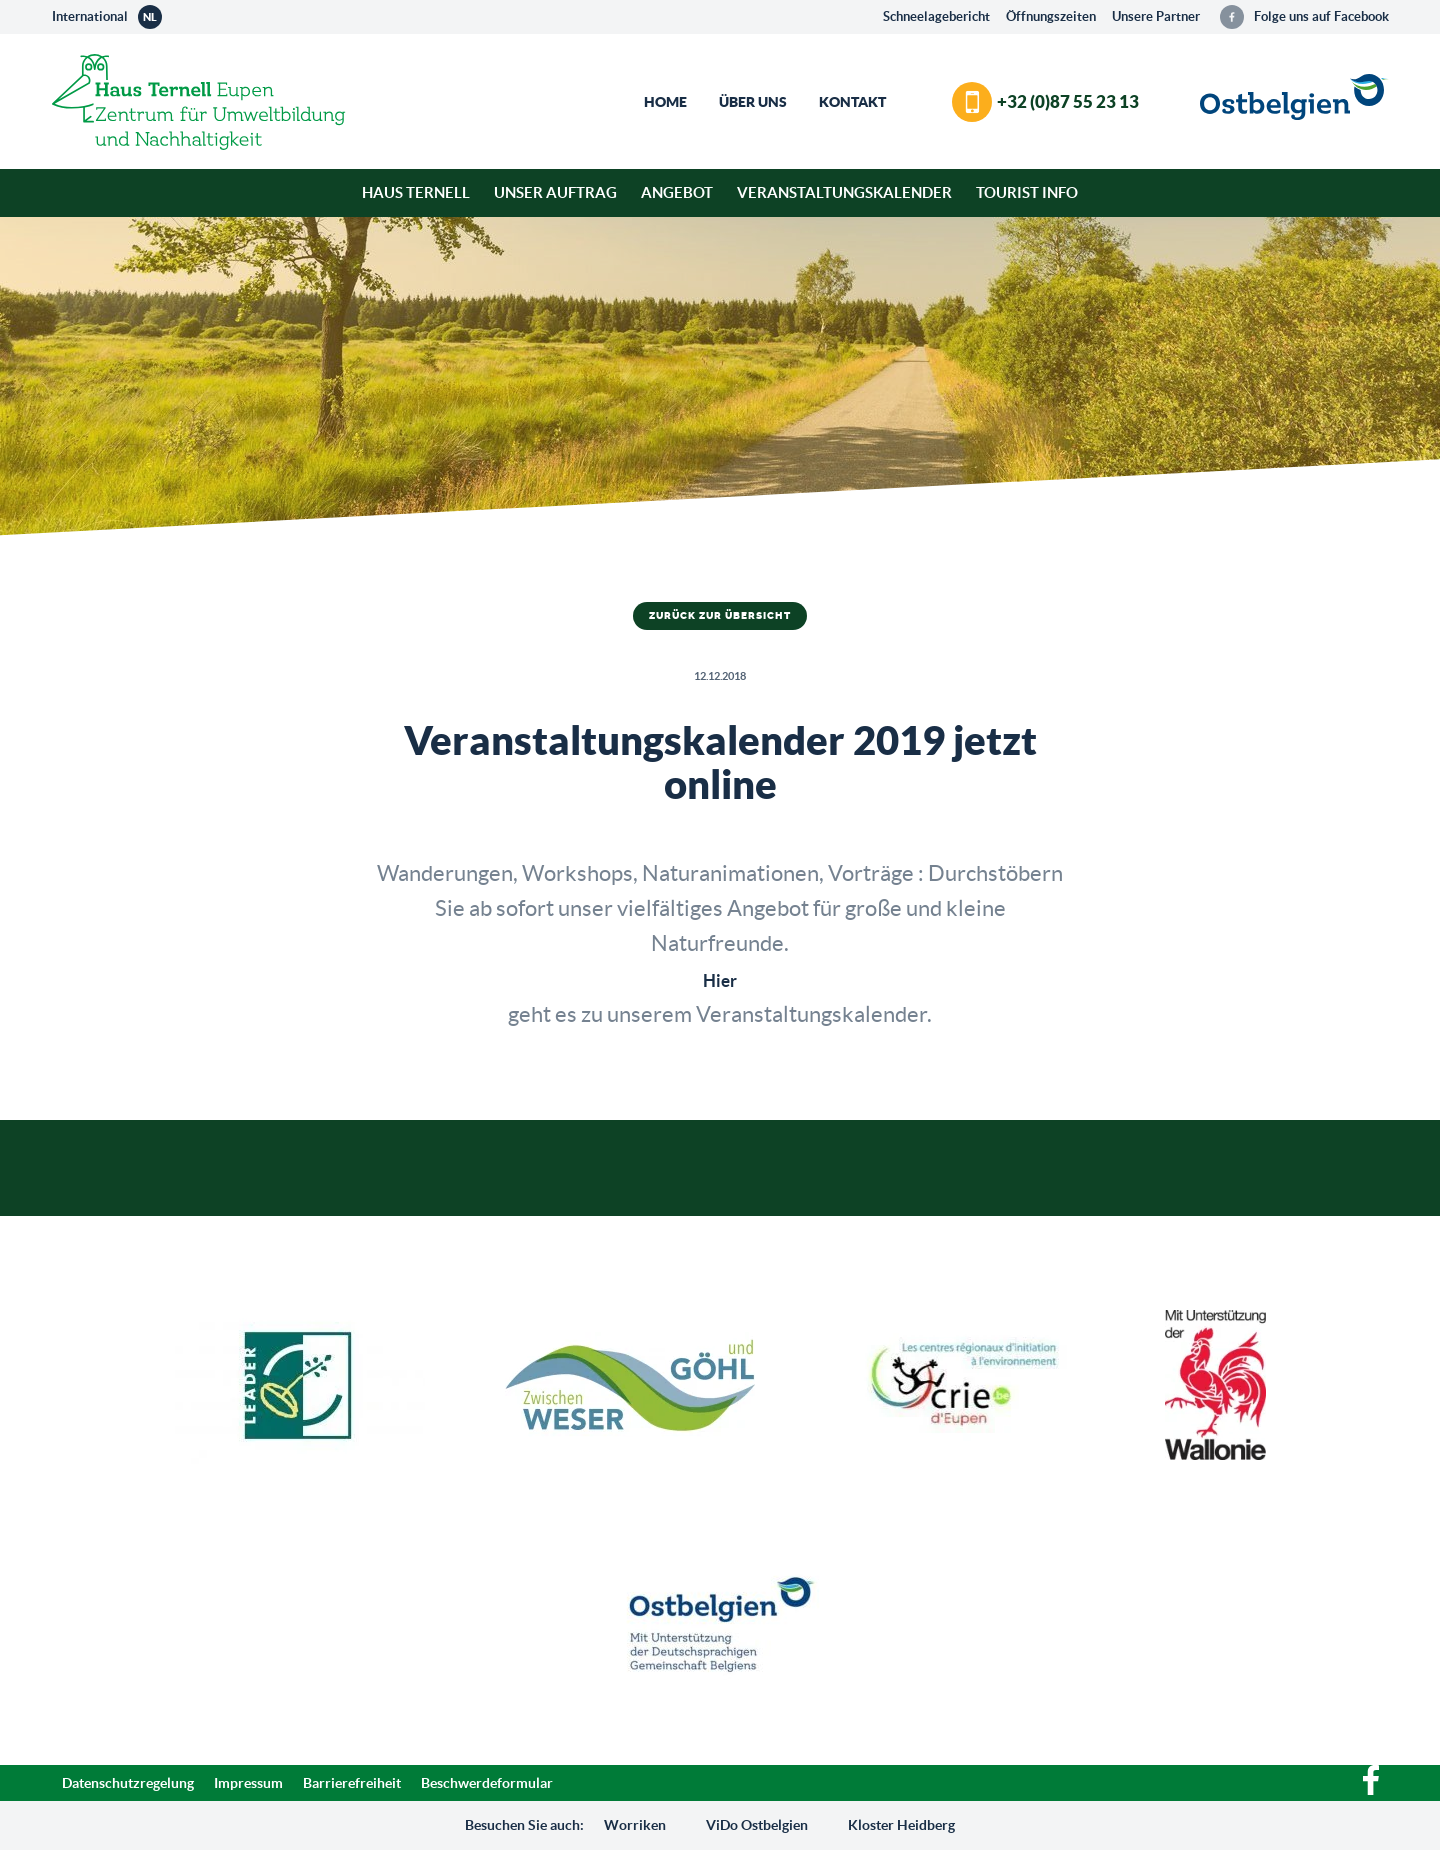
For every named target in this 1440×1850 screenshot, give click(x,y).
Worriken (635, 1825)
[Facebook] (1371, 1790)
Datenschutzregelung (128, 1783)
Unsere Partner (1156, 16)
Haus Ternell (416, 192)
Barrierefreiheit (352, 1783)
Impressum (248, 1783)
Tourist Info (1027, 192)
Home (665, 102)
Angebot (677, 192)
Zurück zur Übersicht (720, 616)
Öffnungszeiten (1051, 16)
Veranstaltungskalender (844, 192)
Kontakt (852, 102)
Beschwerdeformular (487, 1783)
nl (150, 17)
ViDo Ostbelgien (757, 1825)
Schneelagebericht (936, 16)
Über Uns (753, 102)
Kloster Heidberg (901, 1825)
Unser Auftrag (555, 192)
